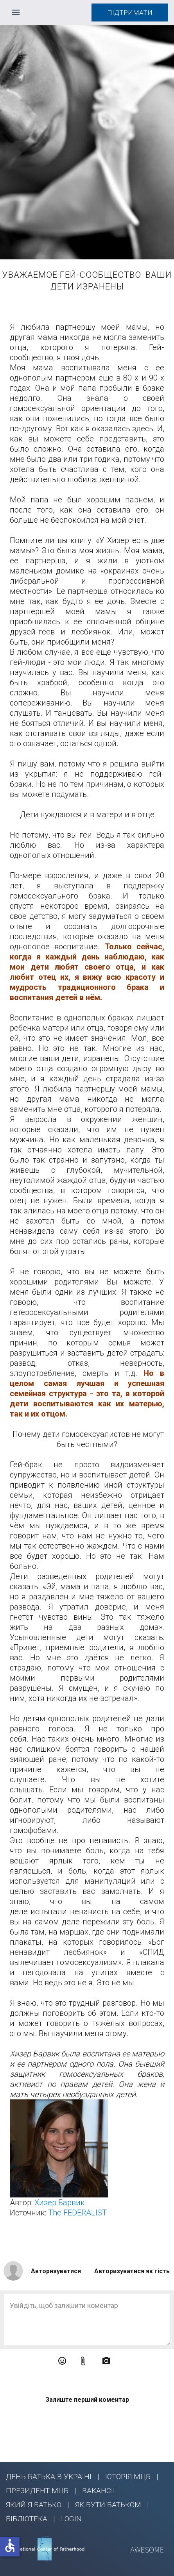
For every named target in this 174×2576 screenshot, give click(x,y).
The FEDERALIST (77, 2212)
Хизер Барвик (59, 2202)
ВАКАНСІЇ (98, 2490)
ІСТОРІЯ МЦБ (128, 2476)
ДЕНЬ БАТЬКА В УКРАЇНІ (48, 2476)
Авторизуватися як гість (132, 2271)
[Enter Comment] (87, 2319)
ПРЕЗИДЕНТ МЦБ (37, 2490)
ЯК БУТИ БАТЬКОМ (108, 2504)
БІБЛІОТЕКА (26, 2518)
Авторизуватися (56, 2271)
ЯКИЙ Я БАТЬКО (33, 2504)
